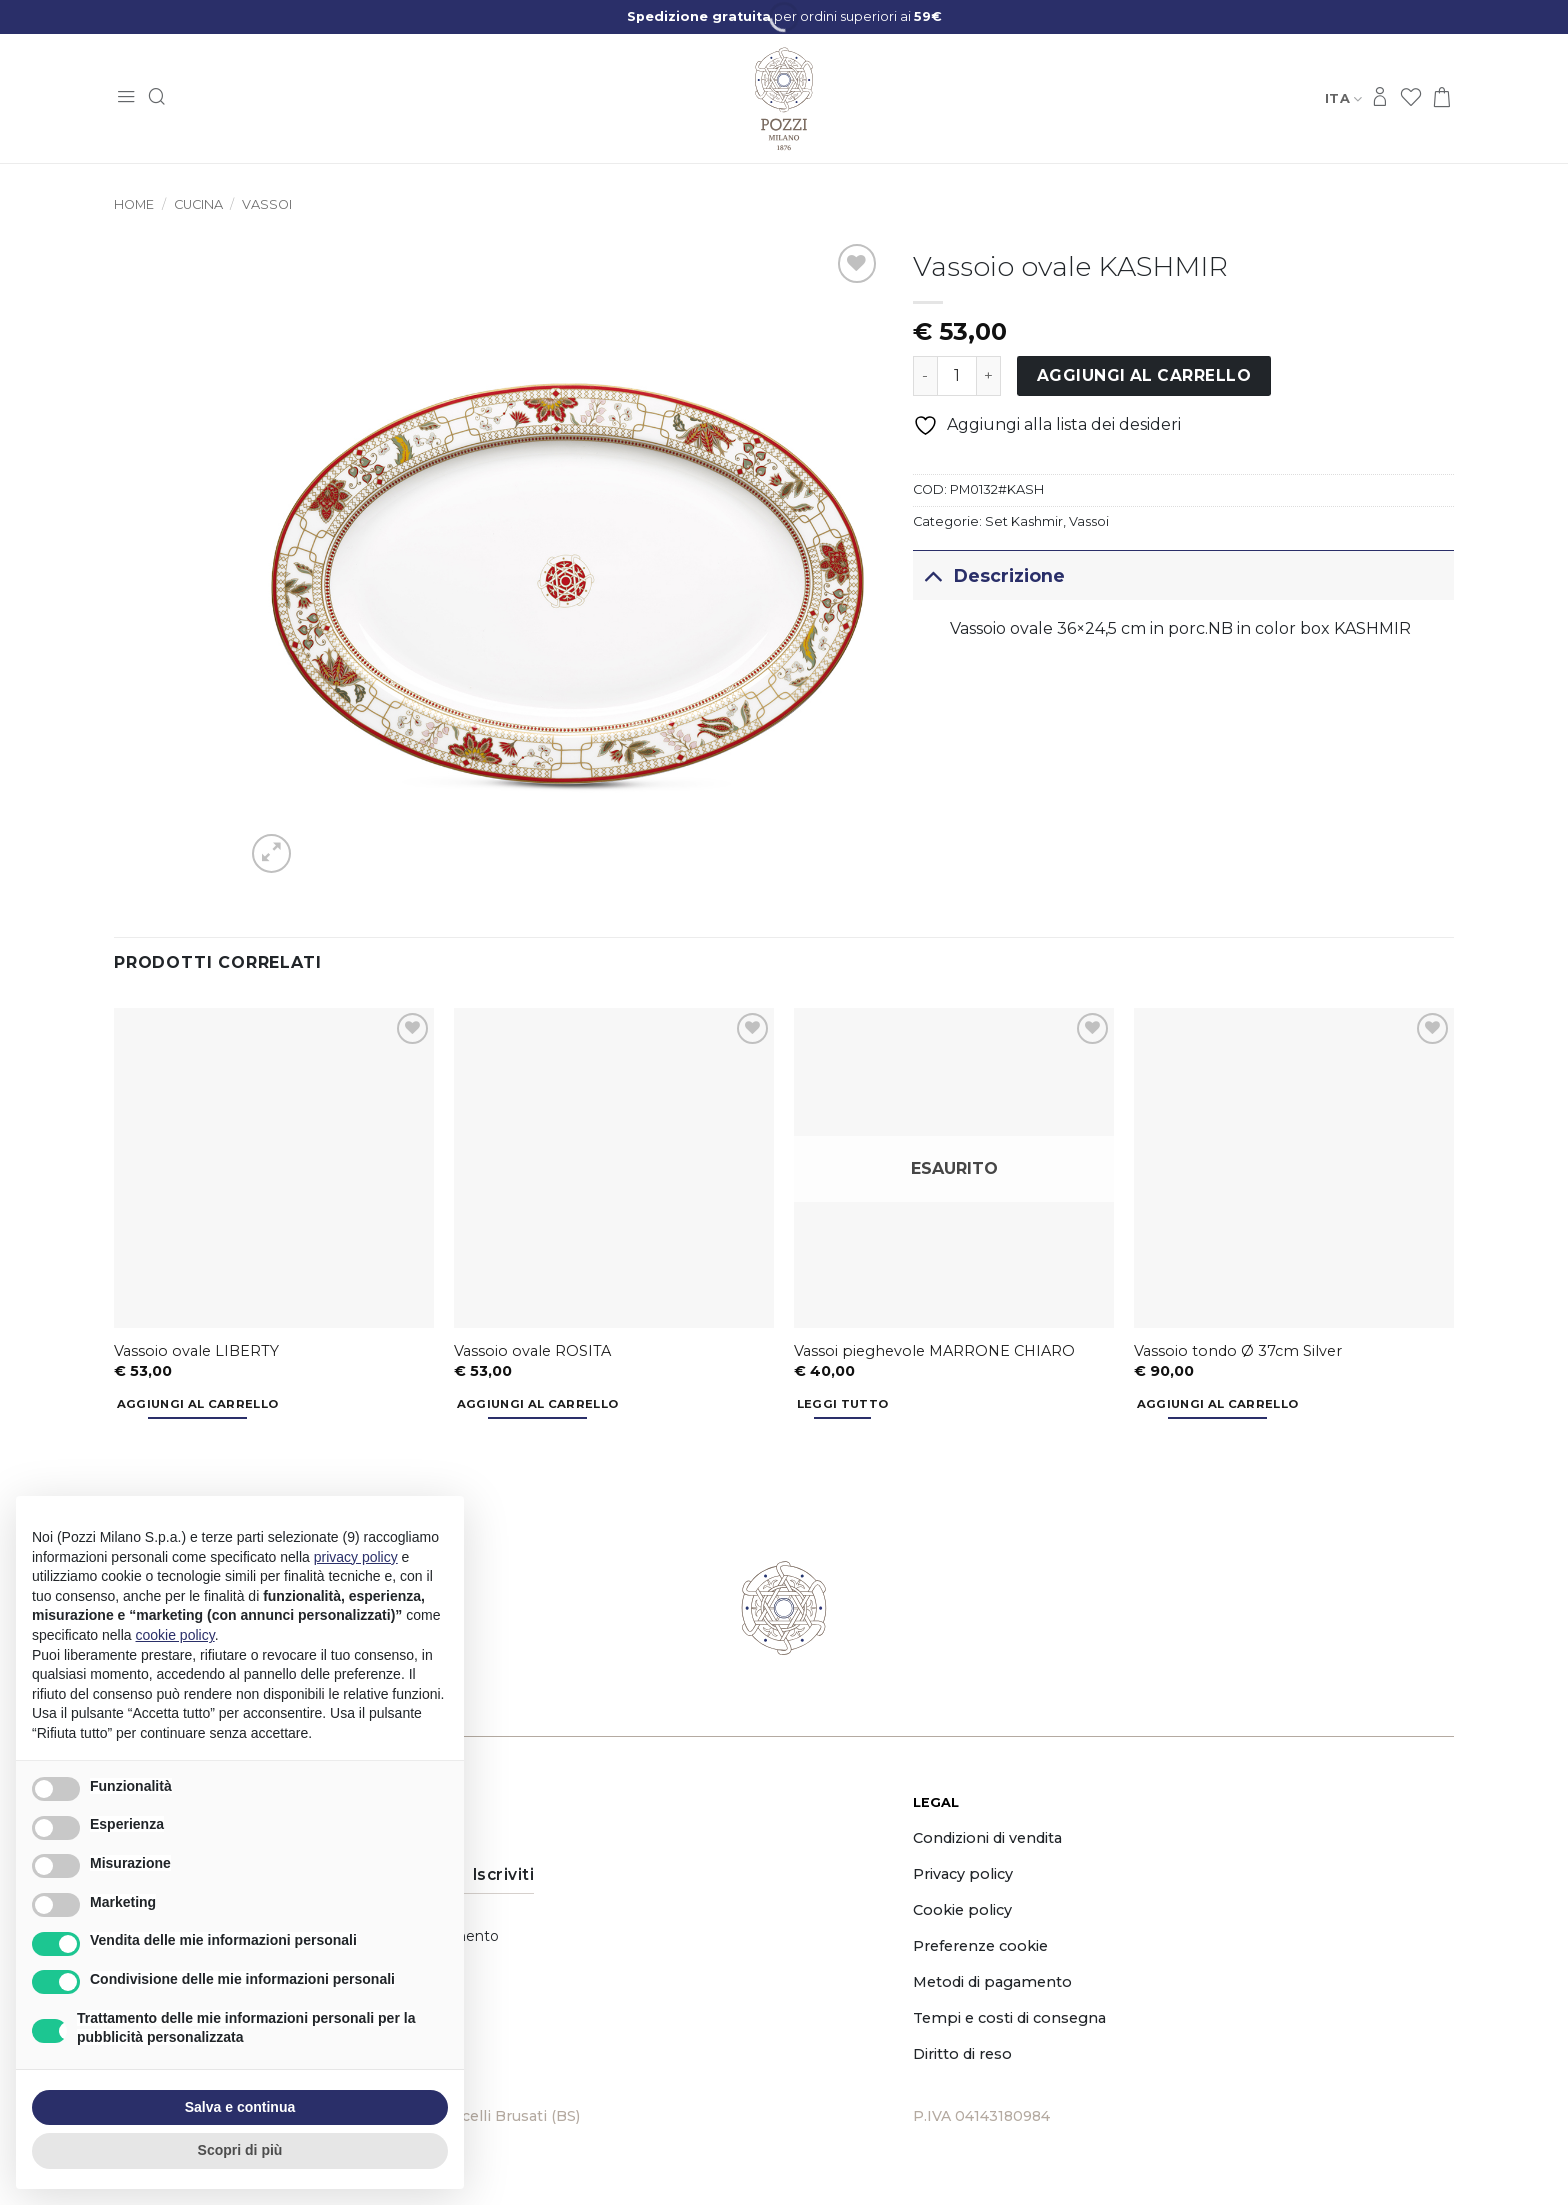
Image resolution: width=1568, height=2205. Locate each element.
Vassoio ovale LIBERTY (196, 1351)
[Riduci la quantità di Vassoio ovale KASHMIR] (925, 376)
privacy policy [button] (356, 1557)
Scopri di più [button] (240, 2150)
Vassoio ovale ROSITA (532, 1351)
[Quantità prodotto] (957, 376)
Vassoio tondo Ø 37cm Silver (1238, 1351)
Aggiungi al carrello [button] (198, 1404)
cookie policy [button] (175, 1635)
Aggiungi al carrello (1144, 375)
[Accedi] (1380, 98)
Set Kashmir (1024, 521)
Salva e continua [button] (240, 2107)
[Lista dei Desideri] (1411, 98)
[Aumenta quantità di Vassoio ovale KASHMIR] (989, 376)
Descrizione (988, 575)
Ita (1343, 98)
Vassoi (267, 204)
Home (134, 204)
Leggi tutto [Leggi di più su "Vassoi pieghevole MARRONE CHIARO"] (843, 1404)
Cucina (198, 204)
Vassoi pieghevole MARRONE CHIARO (934, 1351)
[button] (126, 98)
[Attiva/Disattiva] (932, 575)
